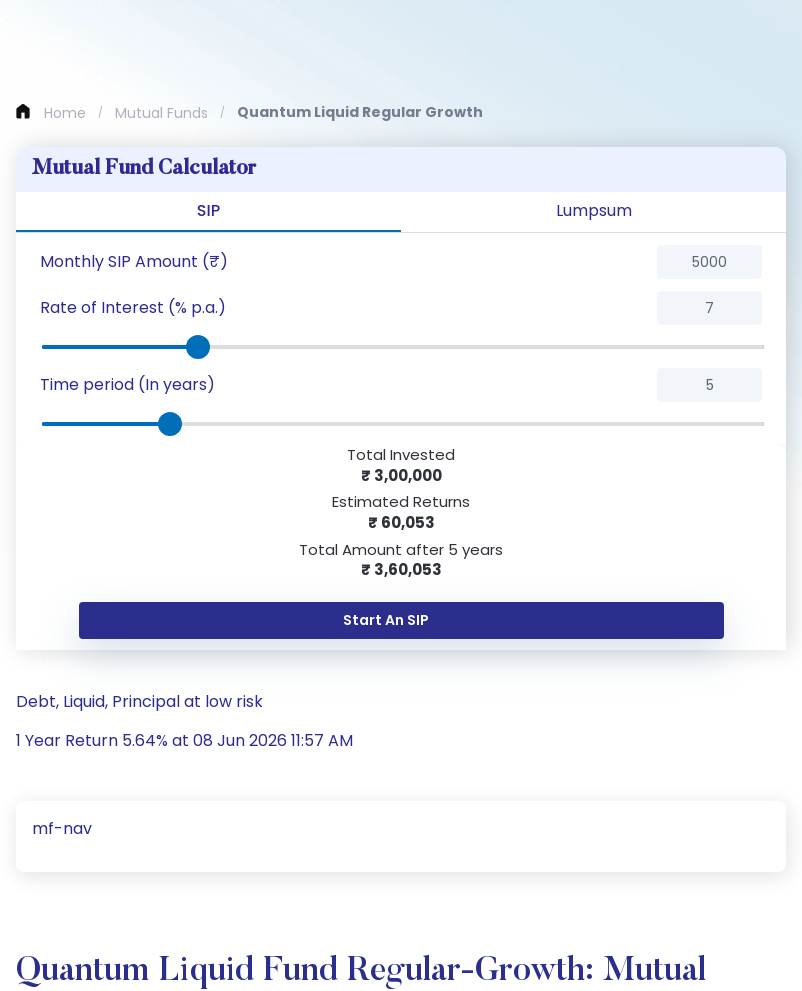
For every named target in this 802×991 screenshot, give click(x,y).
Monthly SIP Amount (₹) (134, 261)
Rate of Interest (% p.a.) (133, 307)
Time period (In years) (127, 384)
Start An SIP (386, 620)
